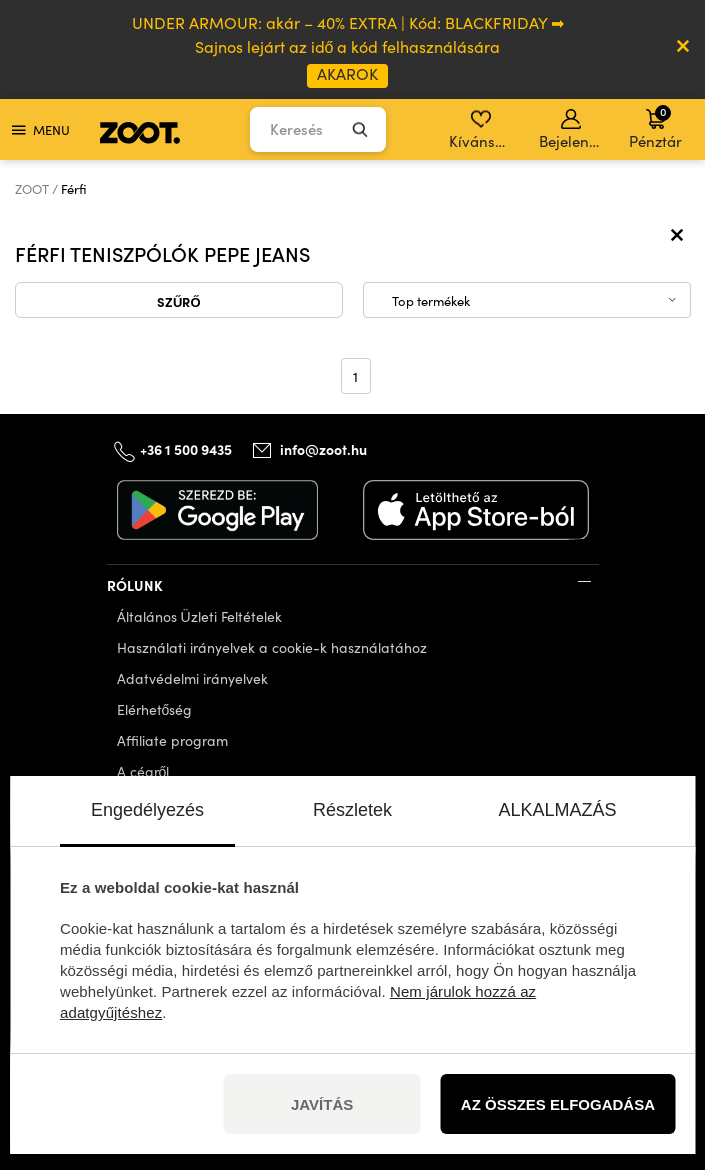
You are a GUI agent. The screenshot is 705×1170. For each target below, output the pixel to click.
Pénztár (655, 127)
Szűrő (179, 301)
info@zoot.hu (323, 449)
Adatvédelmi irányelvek (192, 678)
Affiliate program (172, 740)
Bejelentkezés (572, 130)
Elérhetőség (155, 709)
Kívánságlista (482, 130)
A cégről (143, 771)
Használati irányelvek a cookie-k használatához (272, 647)
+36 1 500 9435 (186, 449)
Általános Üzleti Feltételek (199, 616)
